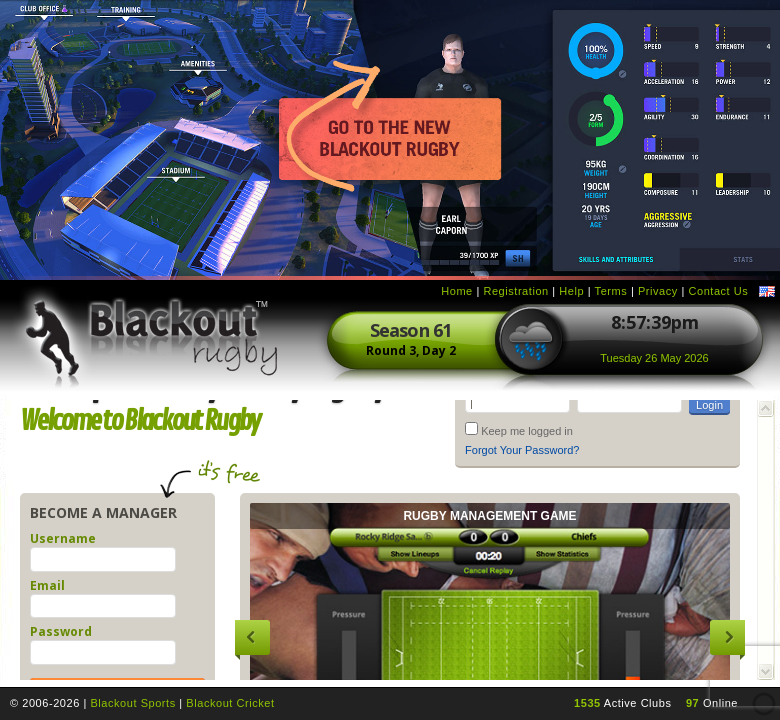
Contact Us (718, 291)
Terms (611, 291)
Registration (515, 291)
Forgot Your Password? (522, 450)
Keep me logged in (527, 431)
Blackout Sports (132, 703)
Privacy (658, 291)
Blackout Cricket (230, 703)
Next (727, 637)
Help (571, 291)
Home (457, 291)
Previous (252, 637)
